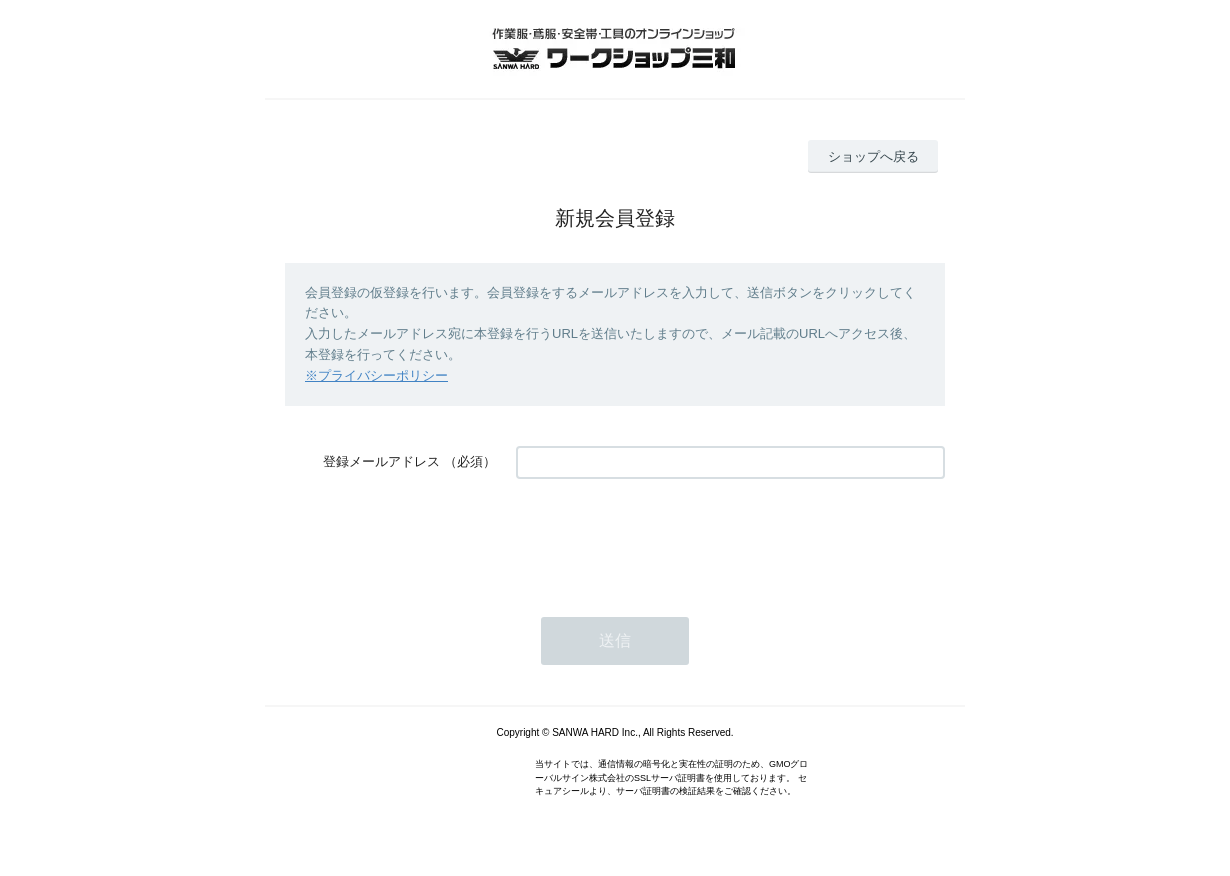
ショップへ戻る (873, 156)
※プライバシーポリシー (376, 375)
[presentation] (668, 538)
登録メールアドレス (381, 461)
